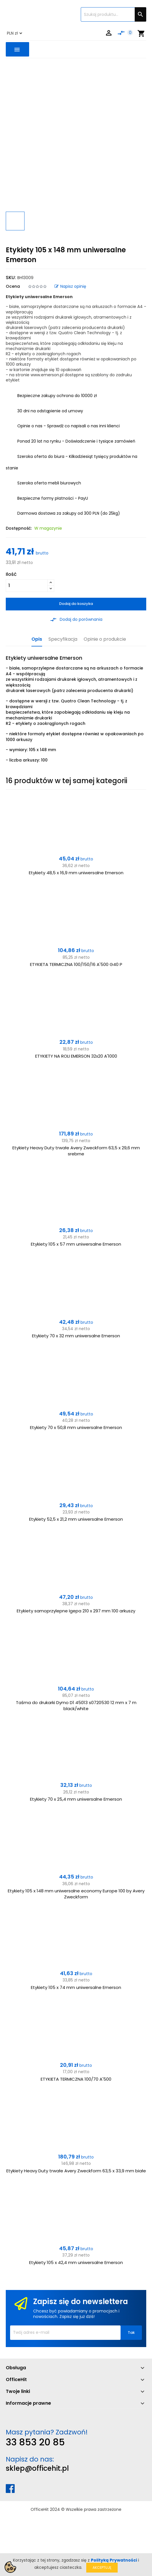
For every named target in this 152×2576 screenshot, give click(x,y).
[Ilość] (27, 585)
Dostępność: (19, 528)
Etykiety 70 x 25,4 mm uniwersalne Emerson (76, 1799)
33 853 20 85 (35, 2442)
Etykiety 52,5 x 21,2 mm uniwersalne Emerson (76, 1519)
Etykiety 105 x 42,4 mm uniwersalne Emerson (76, 2262)
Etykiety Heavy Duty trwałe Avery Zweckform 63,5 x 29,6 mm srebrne (76, 1151)
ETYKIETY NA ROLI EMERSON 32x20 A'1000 (76, 1056)
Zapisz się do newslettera (80, 2301)
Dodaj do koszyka (76, 603)
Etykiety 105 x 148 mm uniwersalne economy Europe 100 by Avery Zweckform (76, 1894)
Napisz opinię (70, 286)
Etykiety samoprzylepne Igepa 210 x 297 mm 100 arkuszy (76, 1611)
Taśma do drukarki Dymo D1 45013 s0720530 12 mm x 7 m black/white (76, 1705)
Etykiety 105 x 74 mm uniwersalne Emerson (76, 1987)
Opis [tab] (36, 639)
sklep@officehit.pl (37, 2468)
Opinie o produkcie (105, 639)
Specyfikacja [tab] (62, 639)
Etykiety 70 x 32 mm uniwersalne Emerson (76, 1336)
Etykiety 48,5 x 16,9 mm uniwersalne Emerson (76, 873)
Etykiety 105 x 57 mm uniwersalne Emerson (76, 1244)
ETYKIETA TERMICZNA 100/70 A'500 (76, 2079)
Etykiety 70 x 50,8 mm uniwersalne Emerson (76, 1427)
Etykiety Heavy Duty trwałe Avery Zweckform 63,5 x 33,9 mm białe (76, 2171)
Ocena (13, 286)
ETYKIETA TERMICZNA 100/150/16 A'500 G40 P (76, 964)
